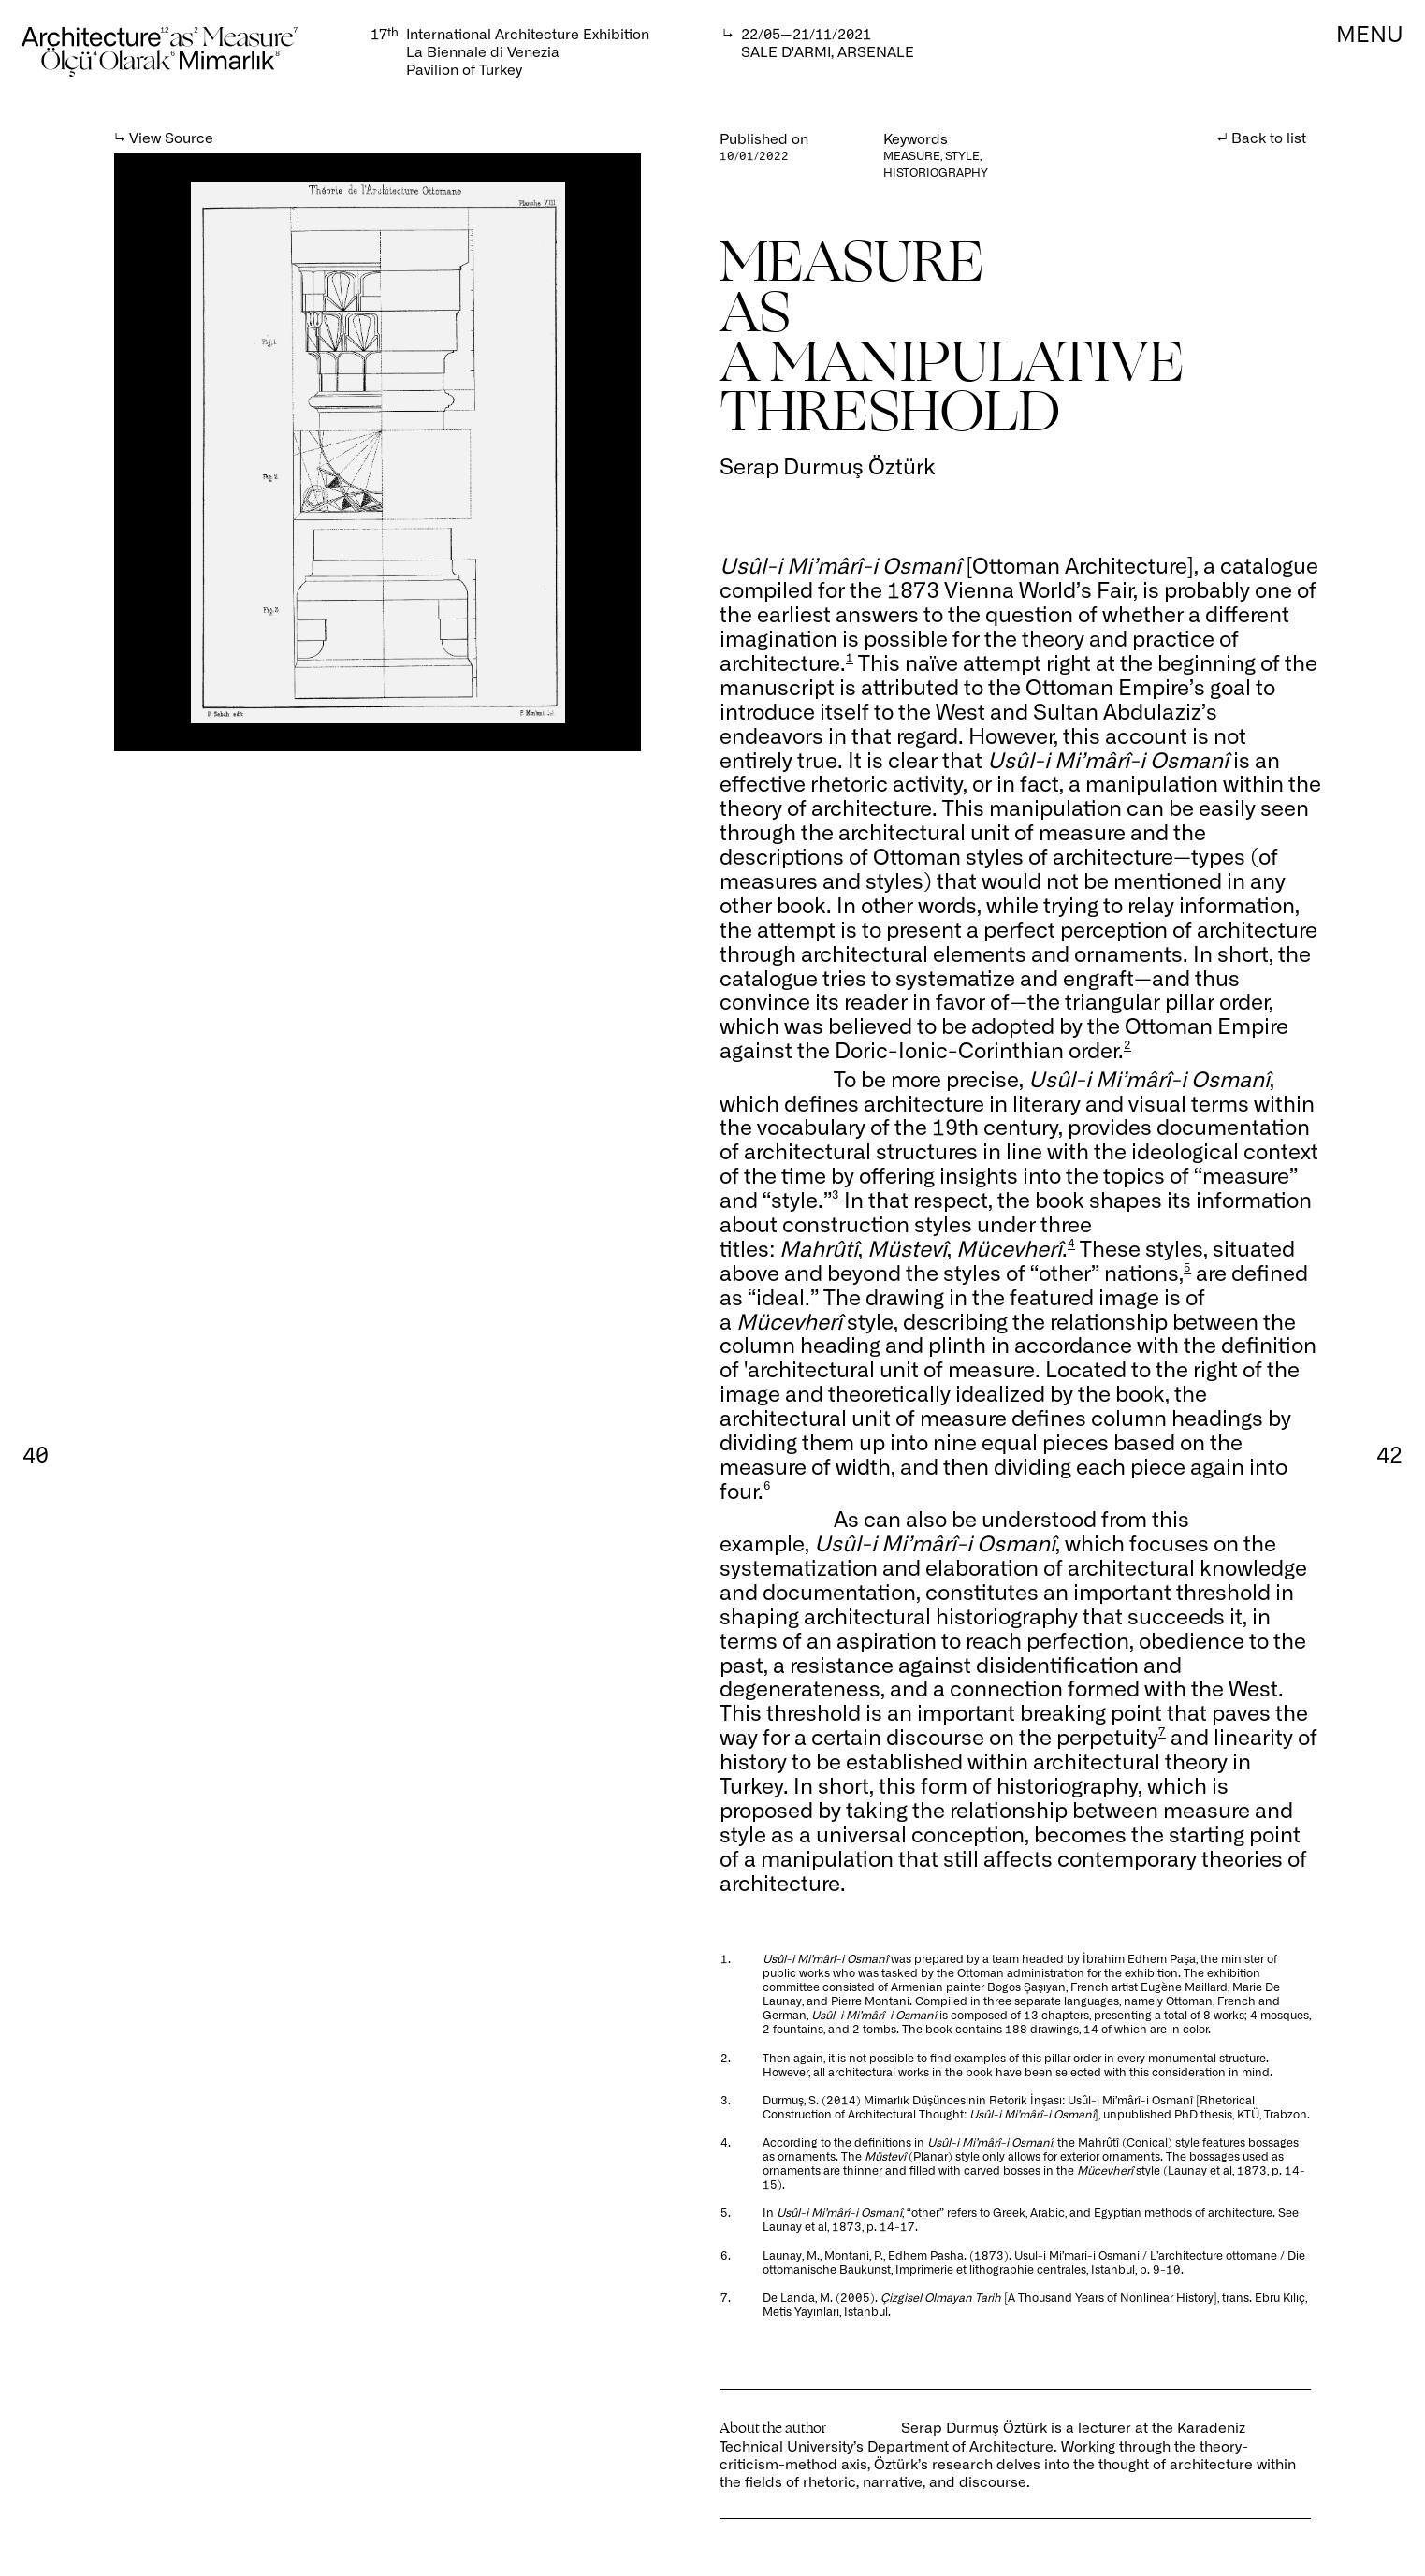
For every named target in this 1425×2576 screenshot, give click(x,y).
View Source (171, 137)
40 (35, 1453)
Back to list (1268, 137)
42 (1389, 1453)
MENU (1369, 33)
